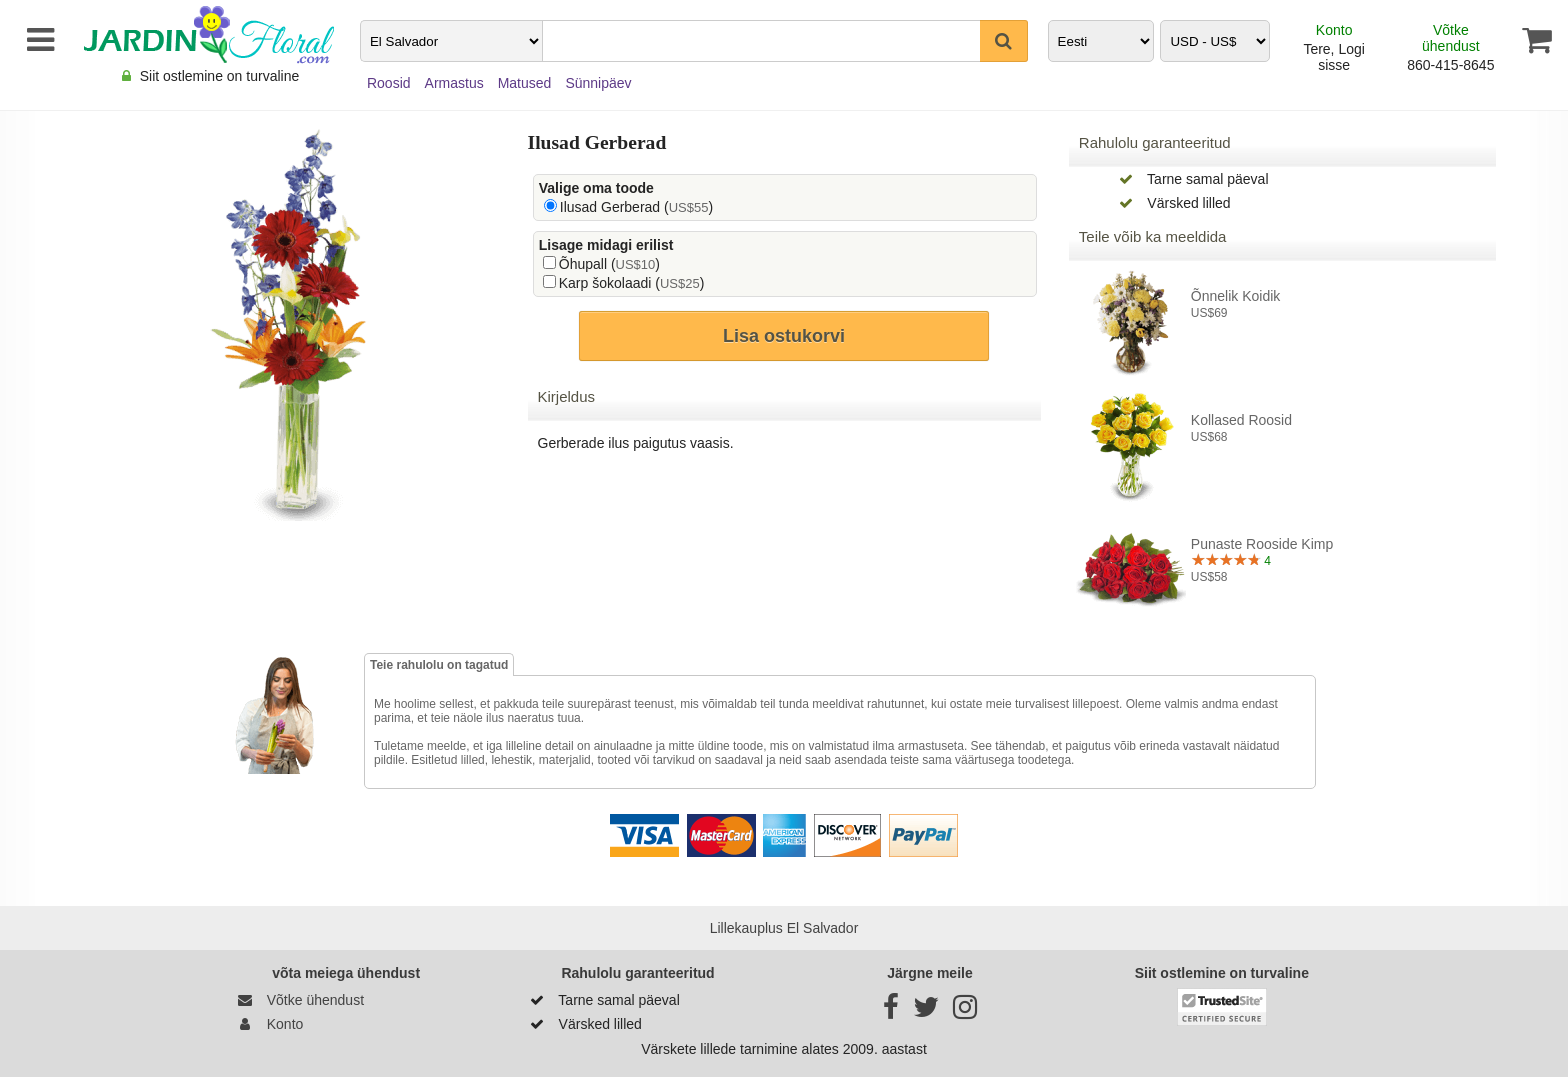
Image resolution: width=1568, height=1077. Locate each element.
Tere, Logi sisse (1333, 57)
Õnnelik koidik (1236, 296)
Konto (1334, 30)
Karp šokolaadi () (632, 283)
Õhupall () (609, 264)
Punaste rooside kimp (1262, 544)
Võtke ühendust (1451, 38)
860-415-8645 (1450, 65)
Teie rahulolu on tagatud (439, 665)
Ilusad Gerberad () (636, 207)
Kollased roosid (1241, 420)
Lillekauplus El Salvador (784, 928)
